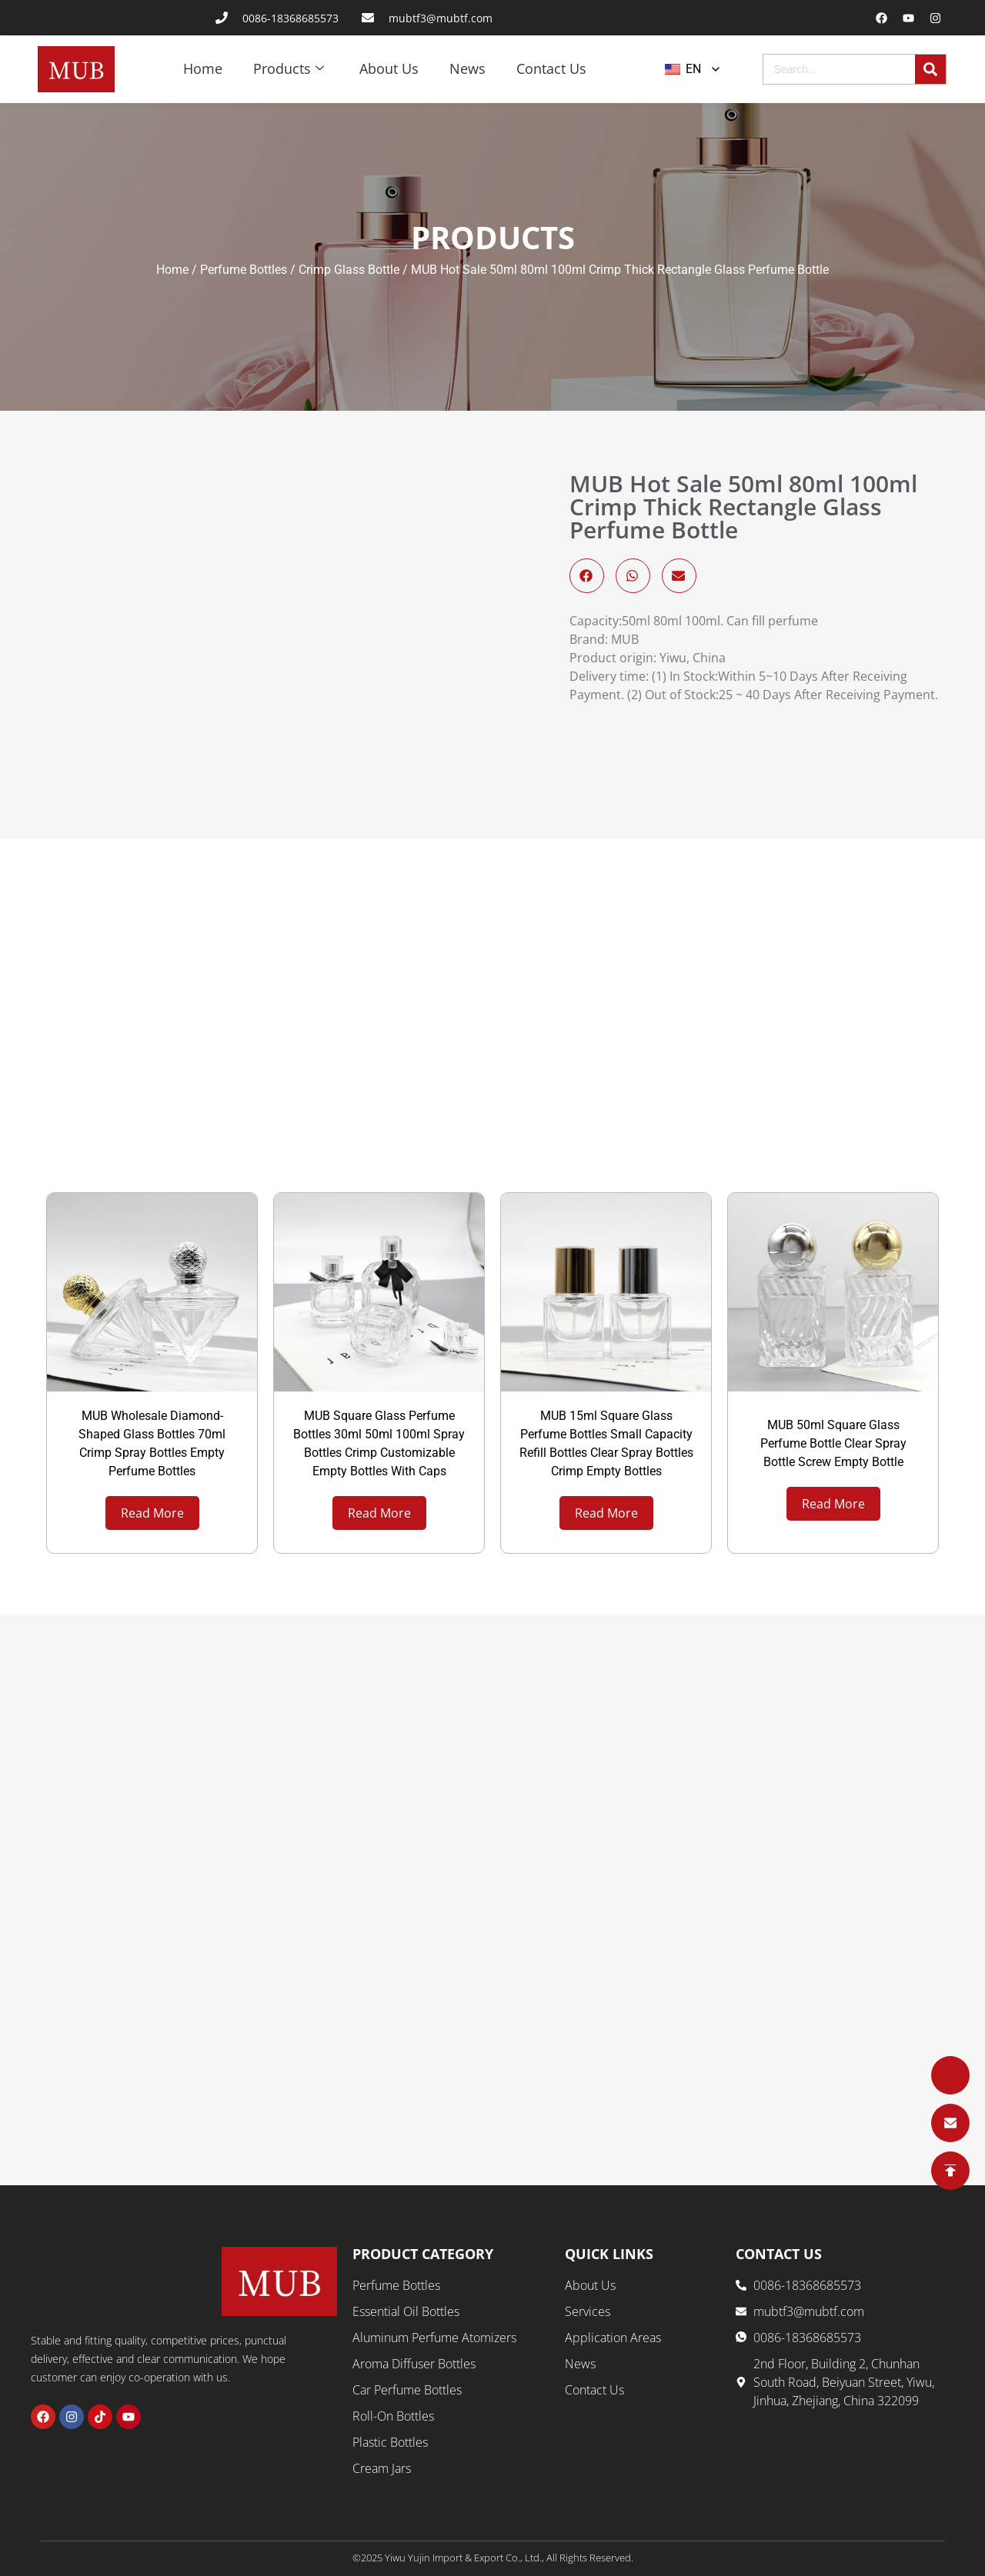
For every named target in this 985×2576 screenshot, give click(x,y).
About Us (389, 68)
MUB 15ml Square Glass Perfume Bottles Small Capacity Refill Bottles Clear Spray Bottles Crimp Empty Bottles (606, 1443)
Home (202, 68)
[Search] (930, 69)
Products (288, 68)
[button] (586, 577)
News (467, 68)
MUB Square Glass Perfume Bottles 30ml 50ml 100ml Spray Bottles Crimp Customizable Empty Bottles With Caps (379, 1443)
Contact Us (551, 68)
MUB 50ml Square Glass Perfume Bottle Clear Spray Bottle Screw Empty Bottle (833, 1443)
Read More (152, 1513)
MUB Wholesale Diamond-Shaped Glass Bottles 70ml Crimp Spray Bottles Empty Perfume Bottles (151, 1443)
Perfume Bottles (243, 270)
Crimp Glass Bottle (349, 270)
